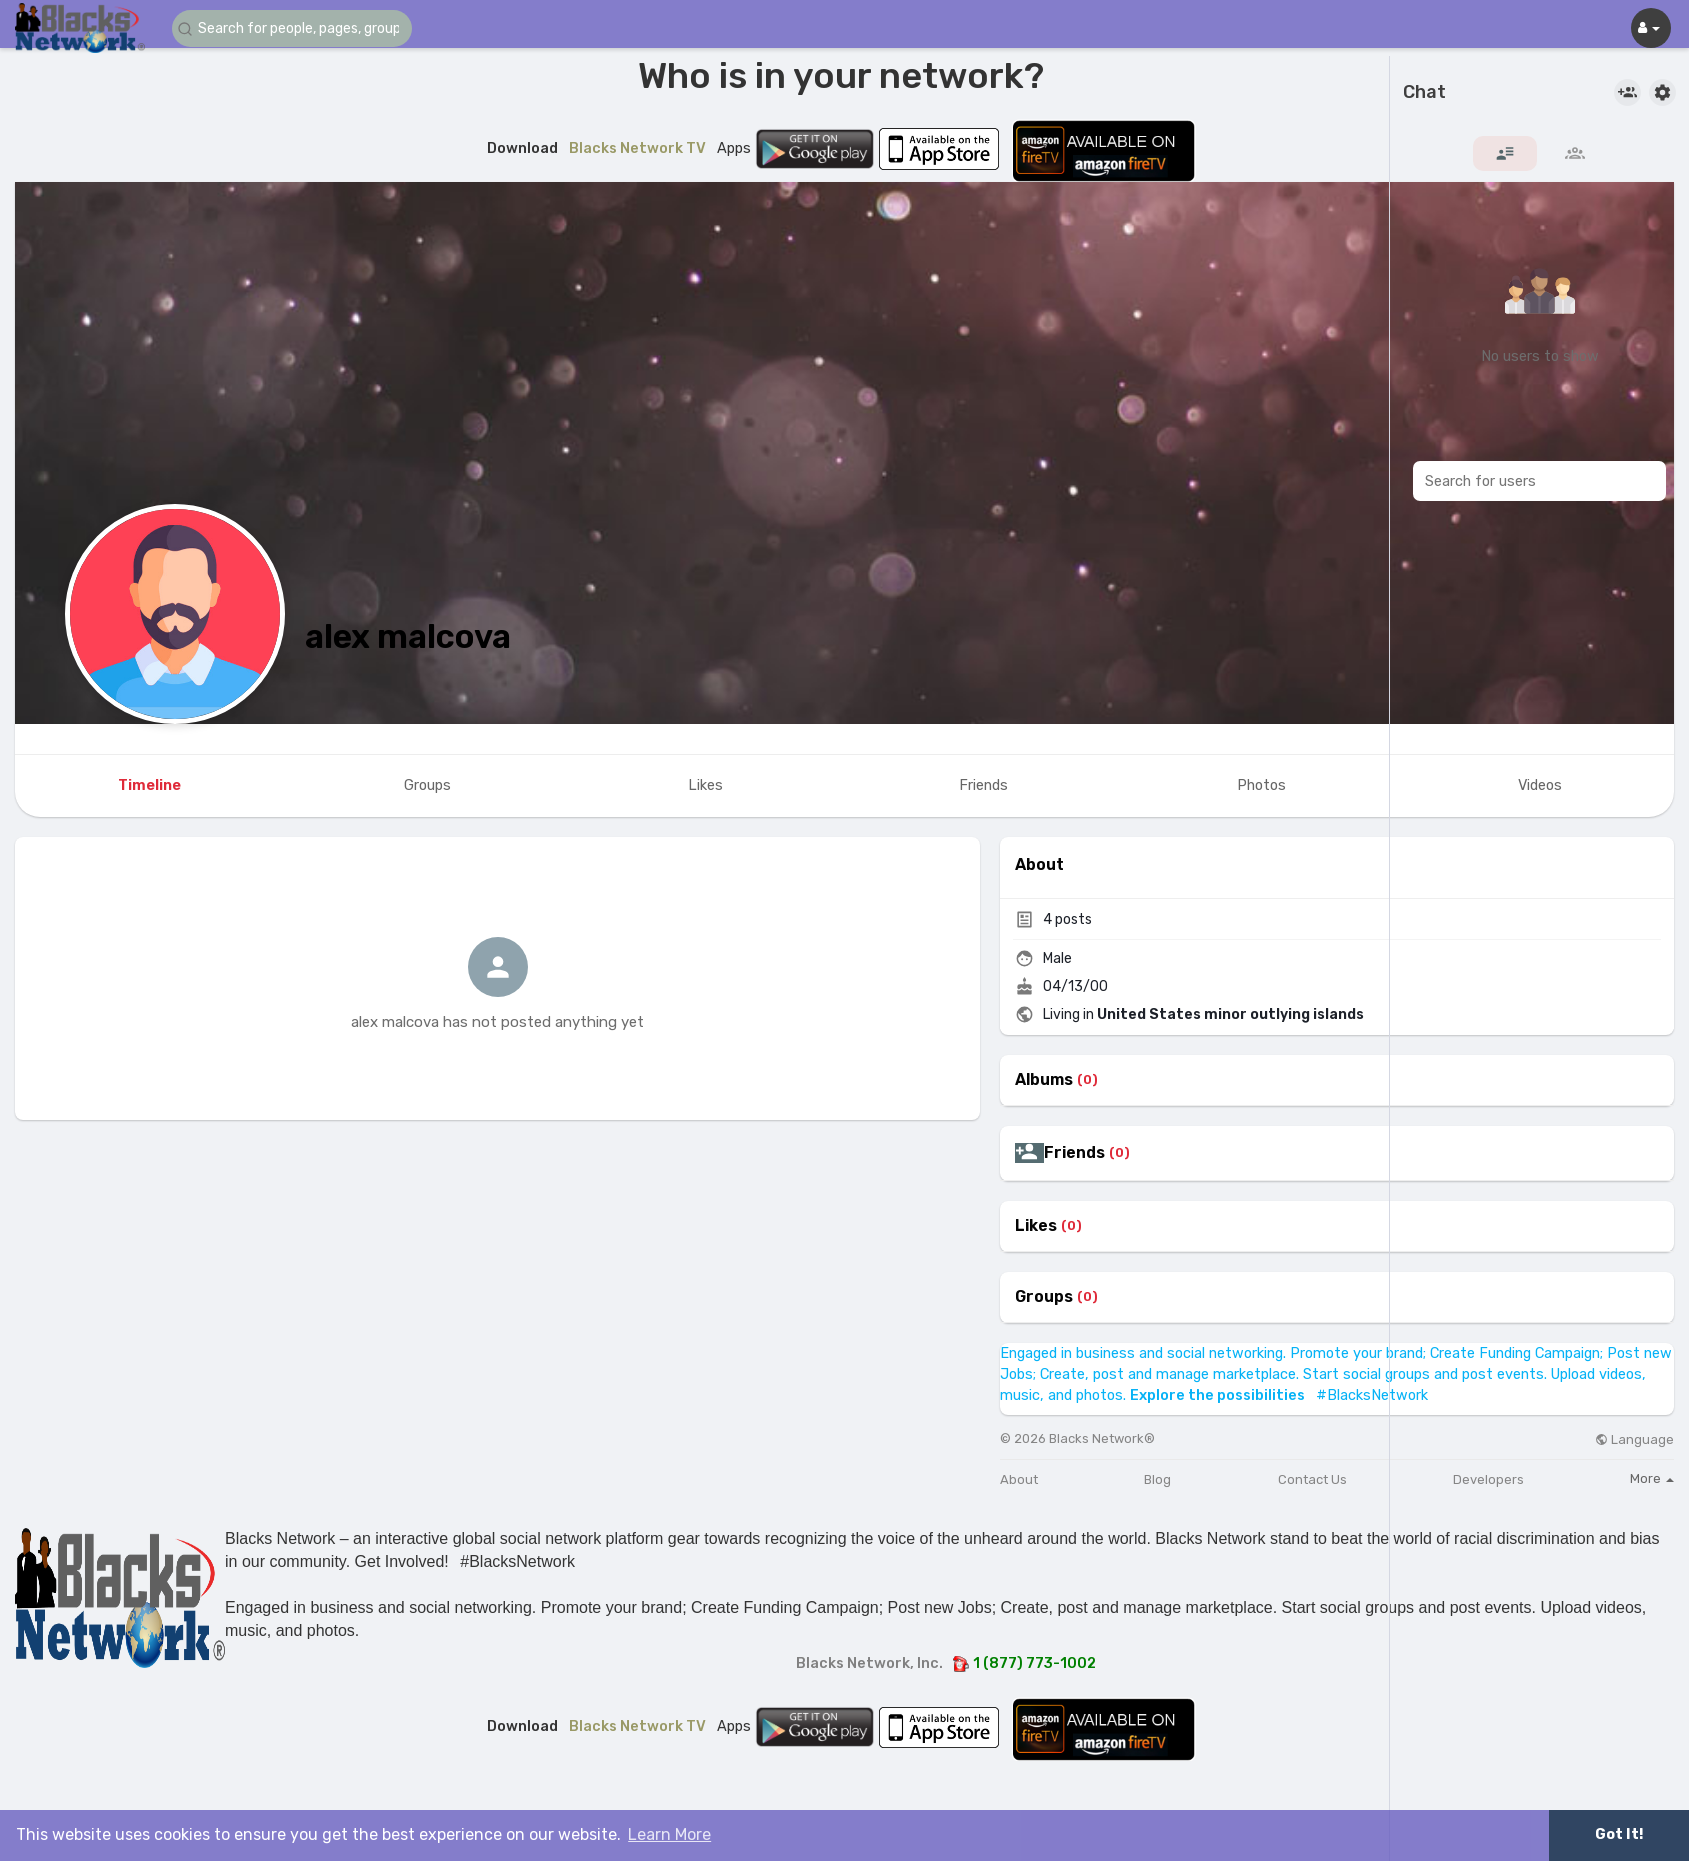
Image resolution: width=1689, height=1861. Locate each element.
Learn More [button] (669, 1834)
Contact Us (1312, 1479)
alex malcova (408, 636)
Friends (1074, 1153)
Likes (1036, 1226)
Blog (1157, 1479)
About (1019, 1479)
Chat (1424, 93)
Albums (1044, 1080)
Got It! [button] (1619, 1834)
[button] (292, 28)
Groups (1044, 1297)
